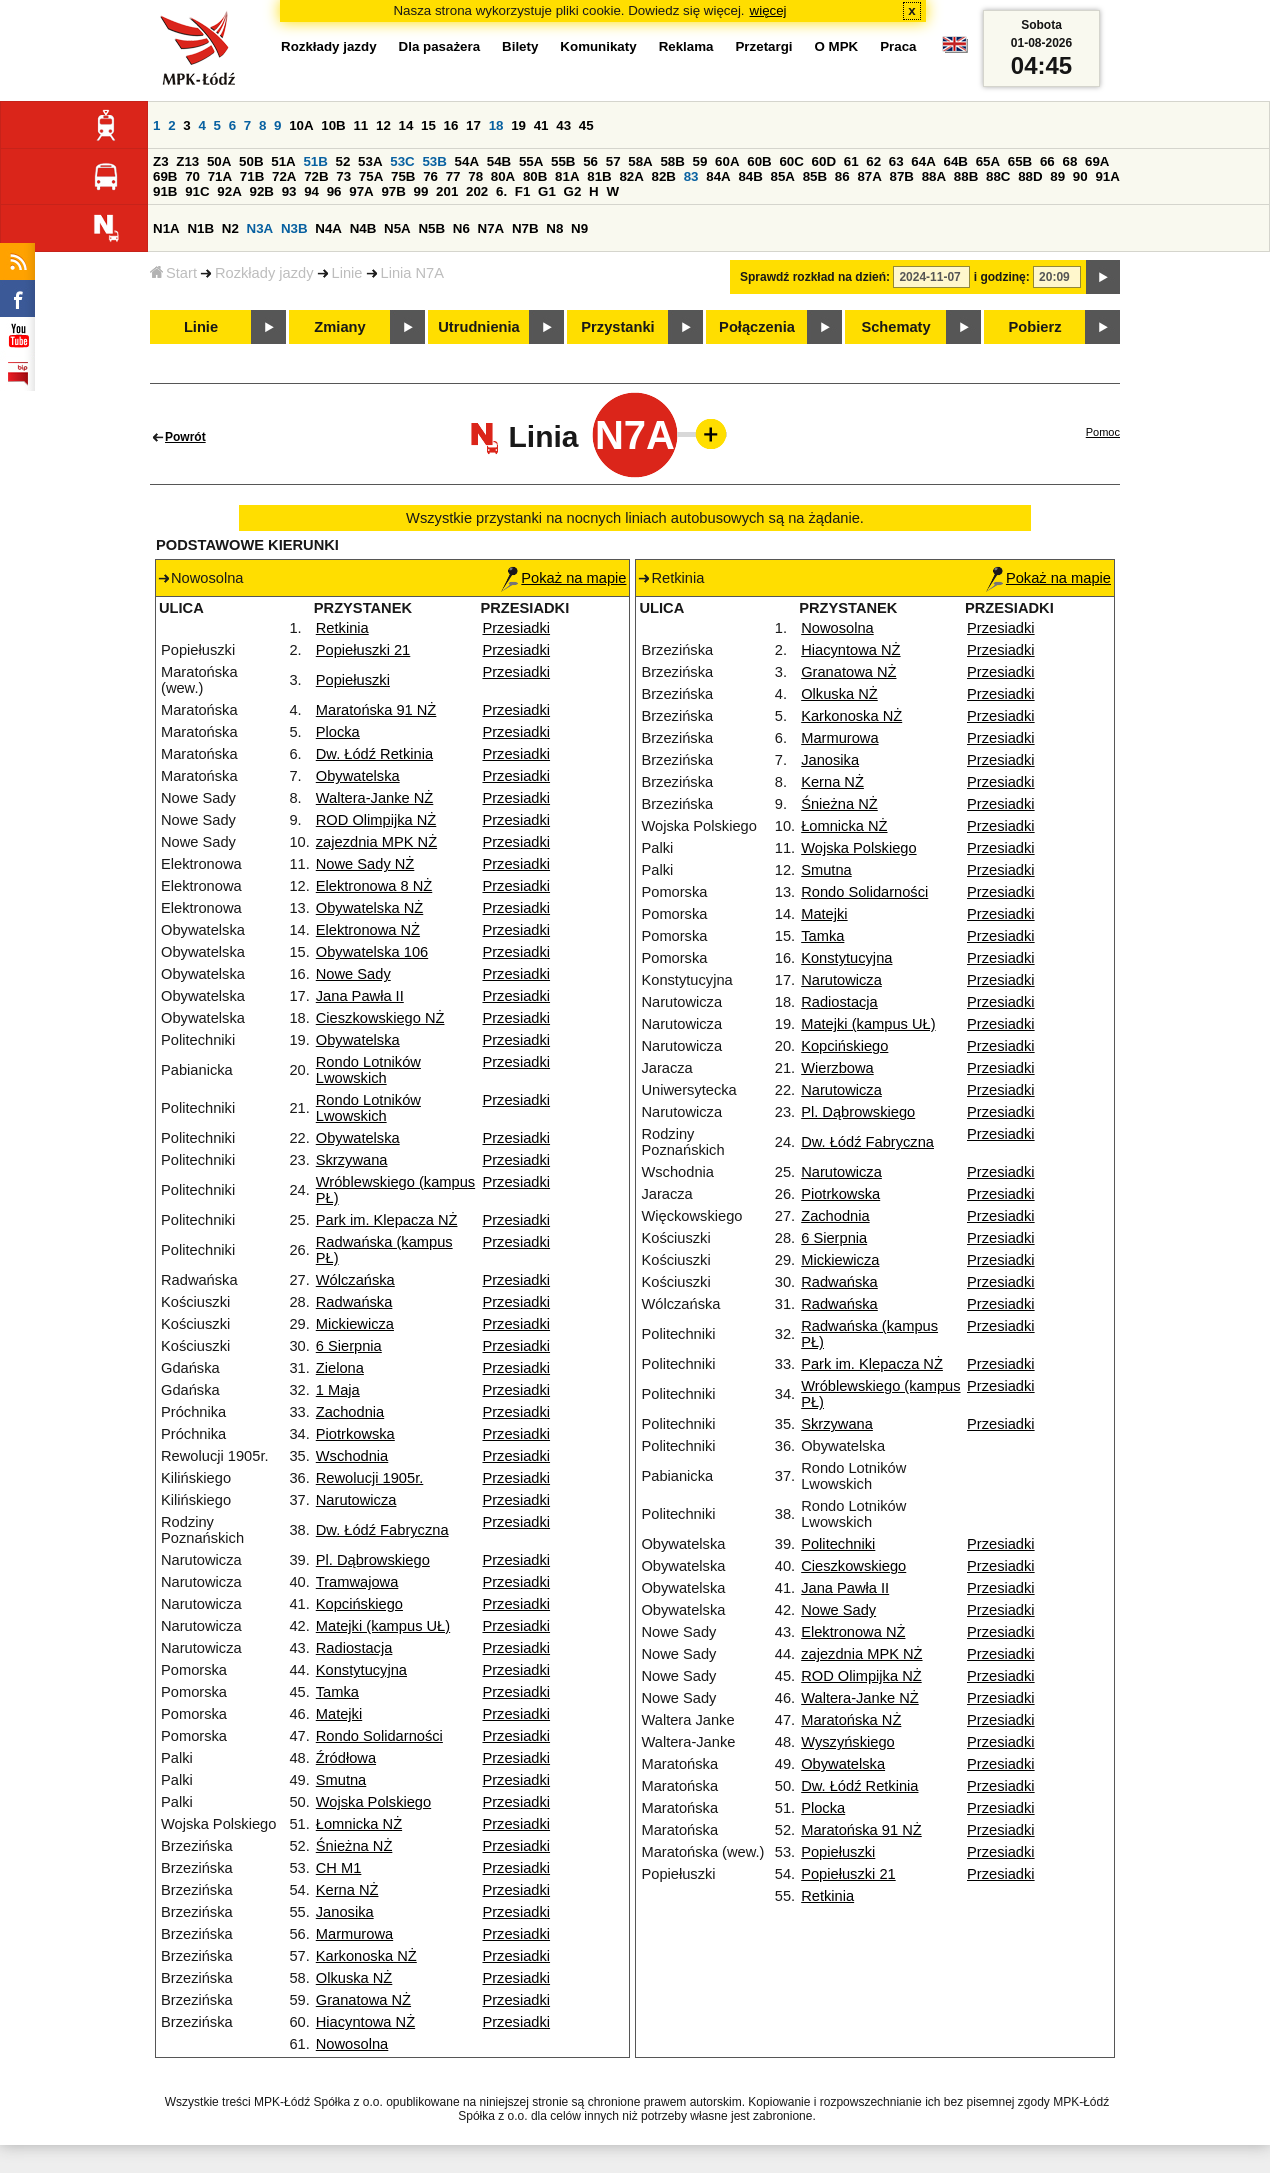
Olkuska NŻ (354, 1978)
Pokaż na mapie (563, 578)
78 (475, 176)
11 (360, 125)
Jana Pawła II (360, 996)
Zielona (340, 1368)
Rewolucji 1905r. (370, 1478)
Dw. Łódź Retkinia (374, 754)
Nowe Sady (353, 974)
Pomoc (1103, 432)
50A (219, 161)
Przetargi (763, 46)
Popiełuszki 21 (363, 650)
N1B (200, 228)
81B (599, 176)
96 (334, 191)
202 (477, 191)
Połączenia (757, 327)
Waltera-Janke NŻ (375, 798)
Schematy (895, 327)
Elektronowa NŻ (368, 930)
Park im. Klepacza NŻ (387, 1220)
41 (541, 125)
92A (229, 191)
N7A (491, 228)
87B (902, 176)
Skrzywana (352, 1160)
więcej (768, 10)
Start (173, 273)
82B (664, 176)
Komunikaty (598, 46)
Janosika (345, 1912)
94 (311, 191)
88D (1030, 176)
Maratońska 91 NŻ (376, 710)
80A (503, 176)
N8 (554, 228)
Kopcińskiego (359, 1604)
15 (428, 125)
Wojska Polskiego (373, 1802)
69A (1097, 161)
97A (361, 191)
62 (873, 161)
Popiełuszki (353, 680)
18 (496, 125)
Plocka (338, 732)
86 (842, 176)
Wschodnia (352, 1456)
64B (955, 161)
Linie (347, 273)
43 (563, 125)
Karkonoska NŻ (366, 1956)
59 (700, 161)
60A (727, 161)
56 (590, 161)
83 (691, 176)
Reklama (686, 46)
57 (613, 161)
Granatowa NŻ (363, 2000)
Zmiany (339, 327)
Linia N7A (413, 273)
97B (393, 191)
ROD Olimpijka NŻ (376, 820)
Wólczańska (355, 1280)
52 (343, 161)
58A (640, 161)
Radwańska (354, 1302)
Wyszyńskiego (848, 1742)
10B (333, 125)
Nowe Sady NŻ (365, 864)
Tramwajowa (357, 1582)
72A (284, 176)
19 (518, 125)
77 (453, 176)
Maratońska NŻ (851, 1720)
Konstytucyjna (361, 1670)
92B (261, 191)
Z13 (187, 161)
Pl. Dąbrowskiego (373, 1560)
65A (988, 161)
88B (966, 176)
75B (403, 176)
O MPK (837, 46)
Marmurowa (354, 1934)
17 (473, 125)
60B (759, 161)
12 (383, 125)
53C (402, 161)
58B (672, 161)
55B (563, 161)
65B (1020, 161)
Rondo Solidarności (379, 1736)
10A (301, 125)
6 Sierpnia (349, 1346)
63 (896, 161)
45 (586, 125)
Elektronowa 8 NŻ (374, 886)
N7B (525, 228)
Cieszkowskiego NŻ (380, 1018)
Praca (898, 46)
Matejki (339, 1714)
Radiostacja (354, 1648)
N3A (260, 228)
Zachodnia (350, 1412)
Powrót (185, 437)
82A (631, 176)
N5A (397, 228)
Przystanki (617, 327)
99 (421, 191)
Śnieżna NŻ (354, 1846)
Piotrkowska (355, 1434)
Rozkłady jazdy (264, 273)
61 (851, 161)
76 (430, 176)
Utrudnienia (478, 327)
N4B (363, 228)
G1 (547, 191)
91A (1107, 176)
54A (467, 161)
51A (283, 161)
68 (1069, 161)
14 (406, 125)
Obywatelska (358, 776)
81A (567, 176)
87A (869, 176)
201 (447, 191)
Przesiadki (516, 628)
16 (451, 125)
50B (251, 161)
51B (315, 161)
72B (316, 176)
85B (815, 176)
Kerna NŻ (347, 1890)
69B (165, 176)
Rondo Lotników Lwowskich (368, 1070)
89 (1057, 176)
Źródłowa (346, 1758)
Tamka (337, 1692)
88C (998, 176)
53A (370, 161)
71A (220, 176)
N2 (230, 228)
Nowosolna (352, 2044)
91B (165, 191)
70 (192, 176)
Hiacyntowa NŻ (365, 2022)
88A (934, 176)
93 (289, 191)
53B (434, 161)
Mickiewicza (355, 1324)
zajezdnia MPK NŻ (376, 842)
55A (531, 161)
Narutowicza (356, 1500)
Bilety (520, 46)
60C (791, 161)
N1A (166, 228)
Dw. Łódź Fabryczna (382, 1530)
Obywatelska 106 (372, 952)
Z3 (161, 161)
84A (718, 176)
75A (371, 176)
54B (499, 161)
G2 (573, 191)
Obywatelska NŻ (370, 908)
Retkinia (342, 628)
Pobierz (1035, 327)
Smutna (341, 1780)
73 (343, 176)
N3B (294, 228)
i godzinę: (1002, 277)
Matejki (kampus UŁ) (383, 1626)
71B (252, 176)
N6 (461, 228)
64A (923, 161)
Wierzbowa (837, 1068)
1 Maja (338, 1390)
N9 (579, 228)
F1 (523, 191)
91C (197, 191)
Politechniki (838, 1544)
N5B (431, 228)
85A (783, 176)
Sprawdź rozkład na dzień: (815, 277)
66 (1047, 161)
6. (501, 191)
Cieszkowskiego (853, 1566)
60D (824, 161)
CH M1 (339, 1868)
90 (1080, 176)
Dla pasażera (440, 46)
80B (535, 176)
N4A (328, 228)
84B (750, 176)
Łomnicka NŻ (359, 1824)
